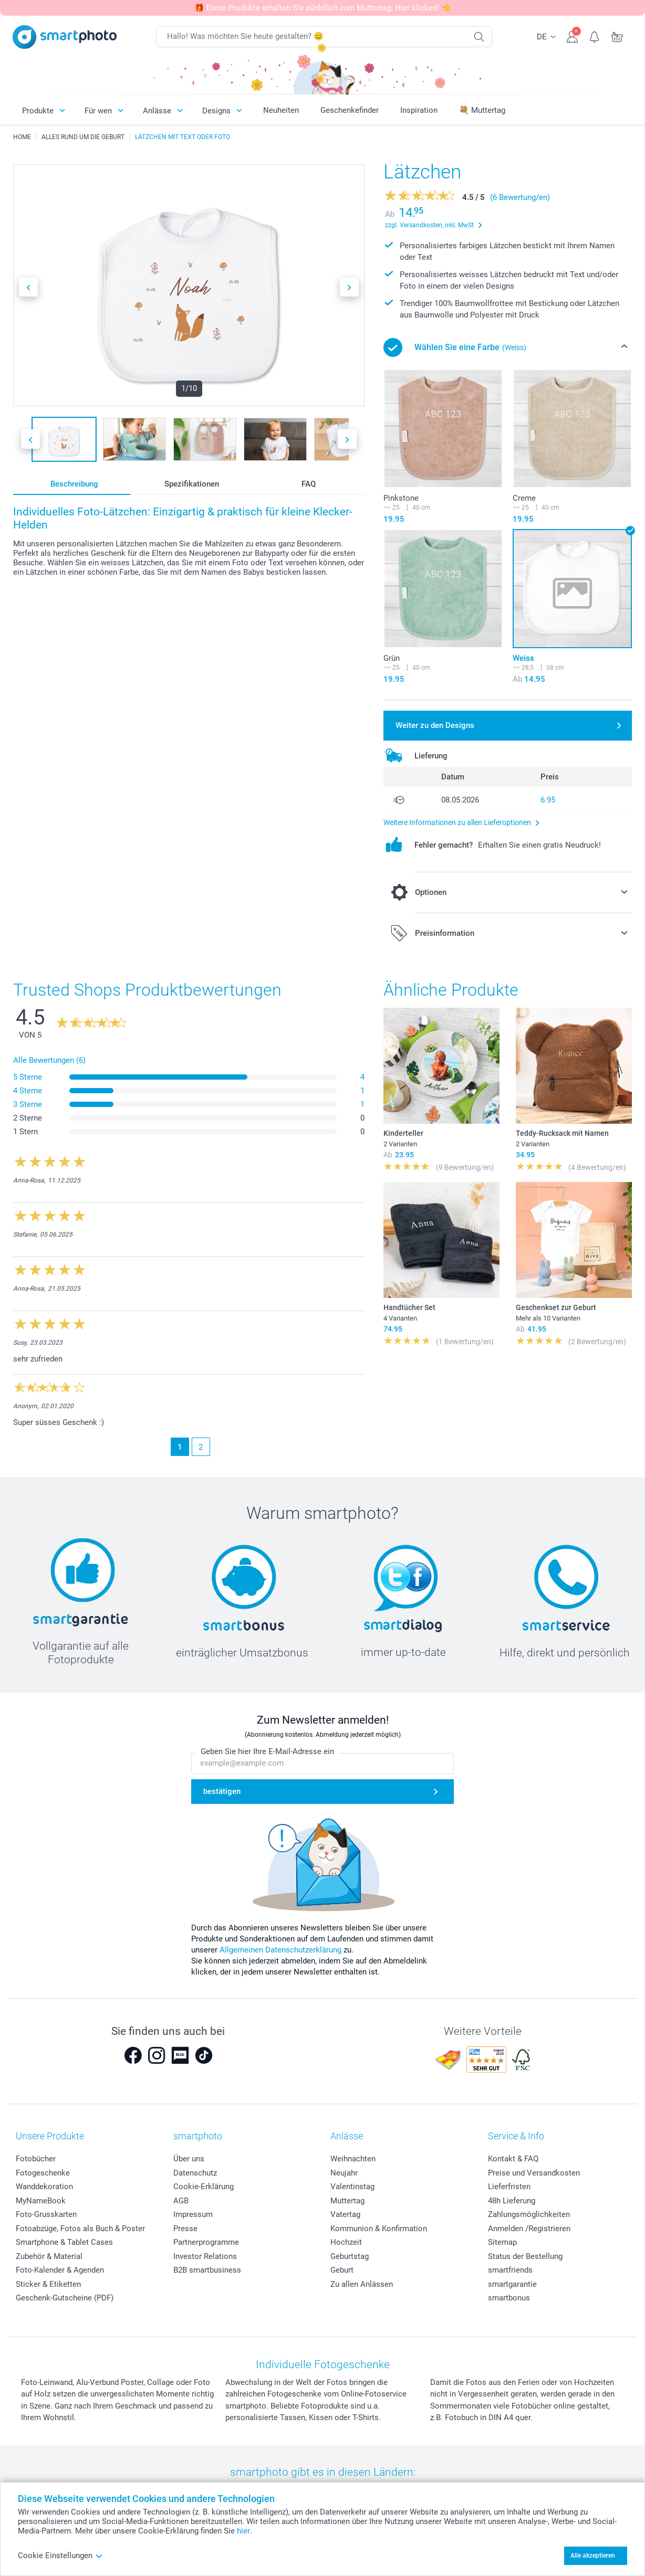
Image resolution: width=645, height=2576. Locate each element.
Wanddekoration (44, 2186)
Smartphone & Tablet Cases (64, 2242)
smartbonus (509, 2298)
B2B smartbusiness (207, 2270)
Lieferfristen (509, 2186)
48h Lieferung (511, 2200)
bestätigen (222, 1791)
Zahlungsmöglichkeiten (529, 2214)
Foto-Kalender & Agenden (60, 2270)
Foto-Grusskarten (46, 2214)
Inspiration (419, 110)
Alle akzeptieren (592, 2555)
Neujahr (344, 2173)
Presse (185, 2228)
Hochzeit (346, 2242)
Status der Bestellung (525, 2256)
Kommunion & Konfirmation (378, 2228)
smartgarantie (512, 2284)
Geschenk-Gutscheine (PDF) (64, 2298)
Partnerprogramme (206, 2242)
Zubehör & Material (49, 2256)
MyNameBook (41, 2200)
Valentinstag (352, 2186)
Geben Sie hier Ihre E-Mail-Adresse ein (267, 1751)
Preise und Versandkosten (534, 2173)
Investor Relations (205, 2256)
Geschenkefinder (349, 110)
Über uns (188, 2158)
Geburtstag (349, 2256)
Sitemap (502, 2242)
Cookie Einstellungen (60, 2555)
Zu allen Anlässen (361, 2284)
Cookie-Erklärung (203, 2186)
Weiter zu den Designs (435, 725)
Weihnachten (353, 2158)
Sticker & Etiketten (48, 2284)
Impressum (193, 2214)
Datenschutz (195, 2173)
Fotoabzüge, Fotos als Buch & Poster (80, 2228)
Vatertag (345, 2214)
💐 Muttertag (482, 110)
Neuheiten (281, 110)
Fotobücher (36, 2158)
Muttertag (347, 2200)
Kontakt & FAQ (513, 2158)
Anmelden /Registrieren (529, 2228)
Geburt (341, 2270)
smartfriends (510, 2270)
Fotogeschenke (43, 2173)
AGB (181, 2200)
